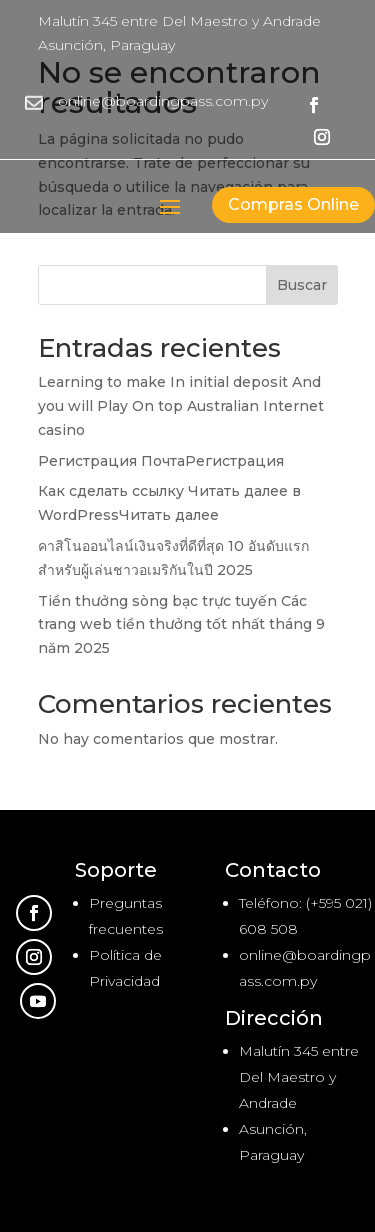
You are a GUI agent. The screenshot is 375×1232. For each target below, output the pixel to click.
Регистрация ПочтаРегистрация (161, 461)
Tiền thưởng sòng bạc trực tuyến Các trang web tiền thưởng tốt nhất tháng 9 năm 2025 (181, 625)
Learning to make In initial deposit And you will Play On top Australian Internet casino (181, 406)
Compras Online (293, 204)
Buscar (302, 285)
